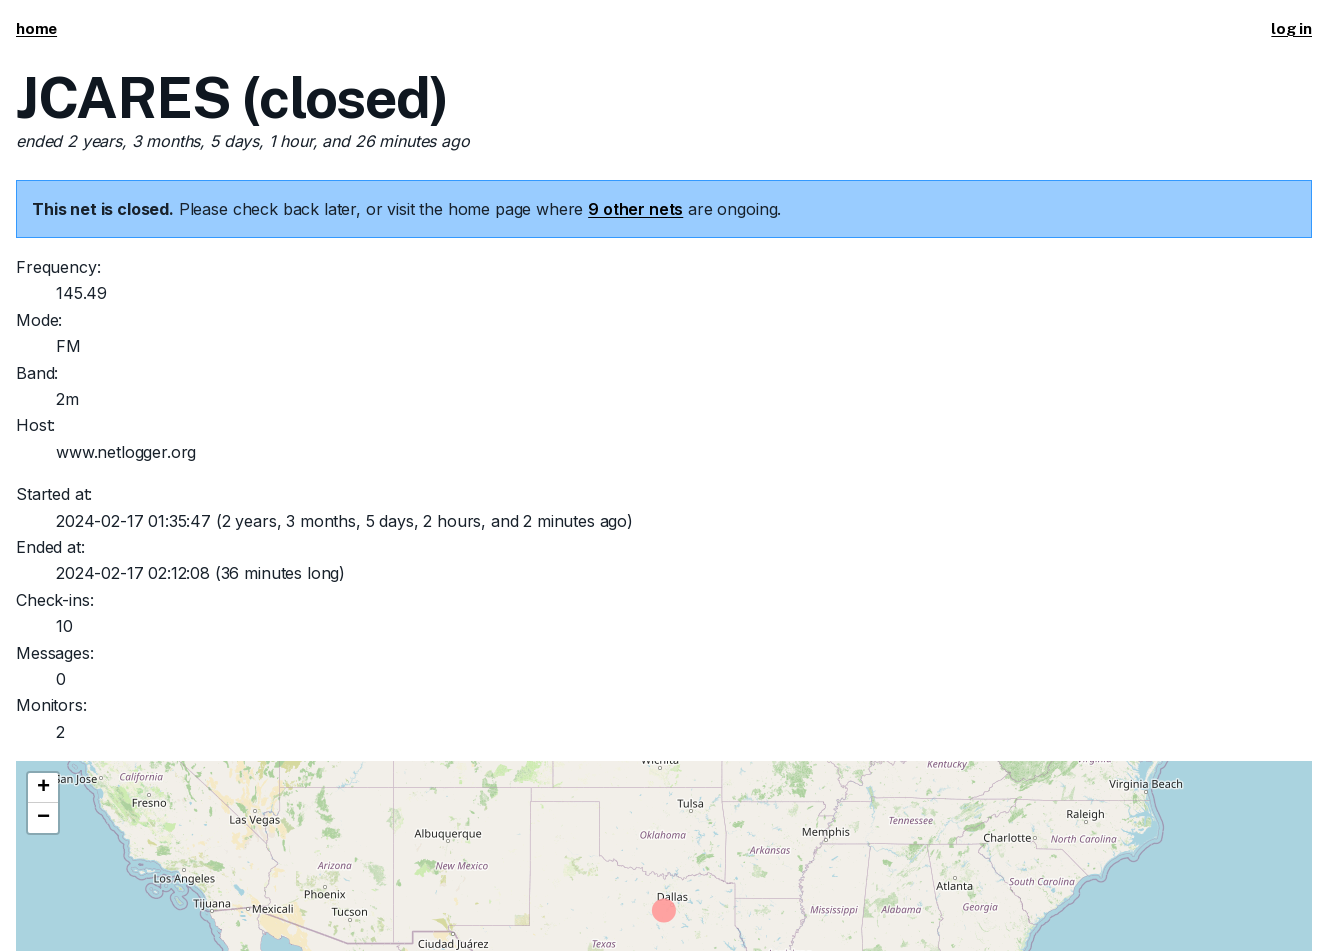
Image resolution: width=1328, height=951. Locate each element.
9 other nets (635, 209)
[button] (43, 788)
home (36, 28)
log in (1291, 28)
